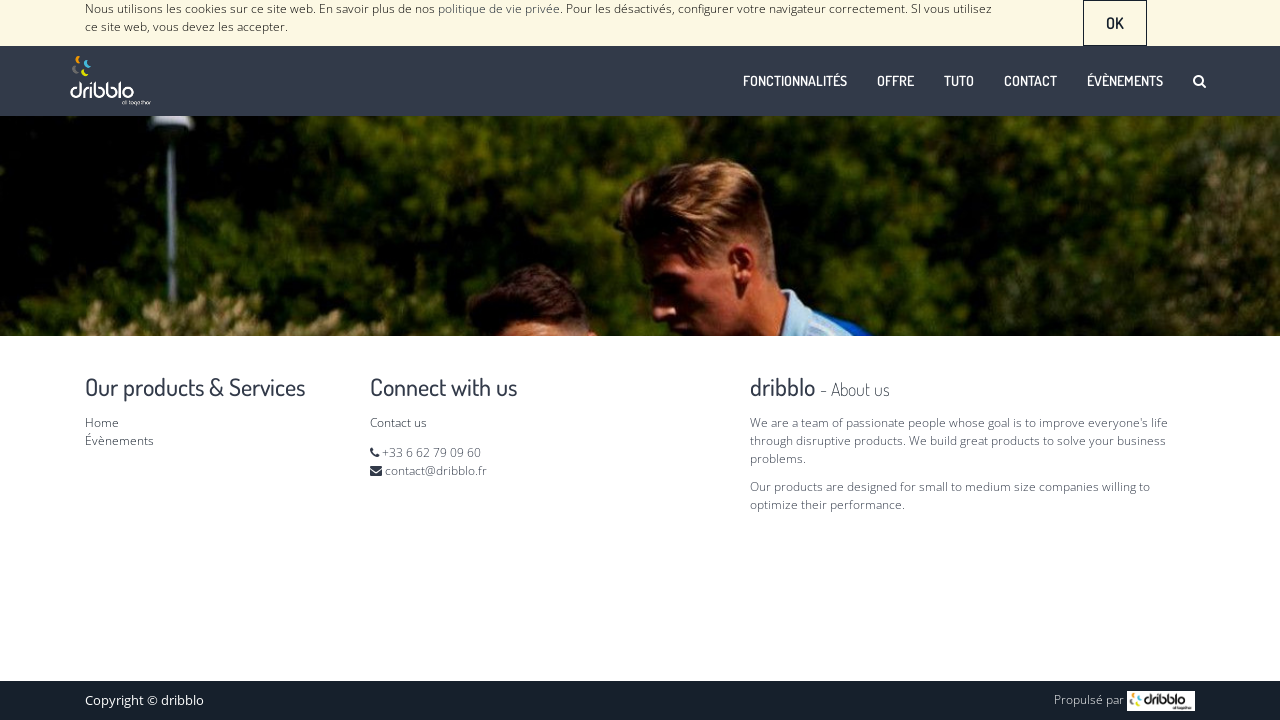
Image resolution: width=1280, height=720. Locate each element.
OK (1115, 23)
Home (102, 422)
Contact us (398, 422)
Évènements (119, 440)
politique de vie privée (499, 8)
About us (860, 389)
